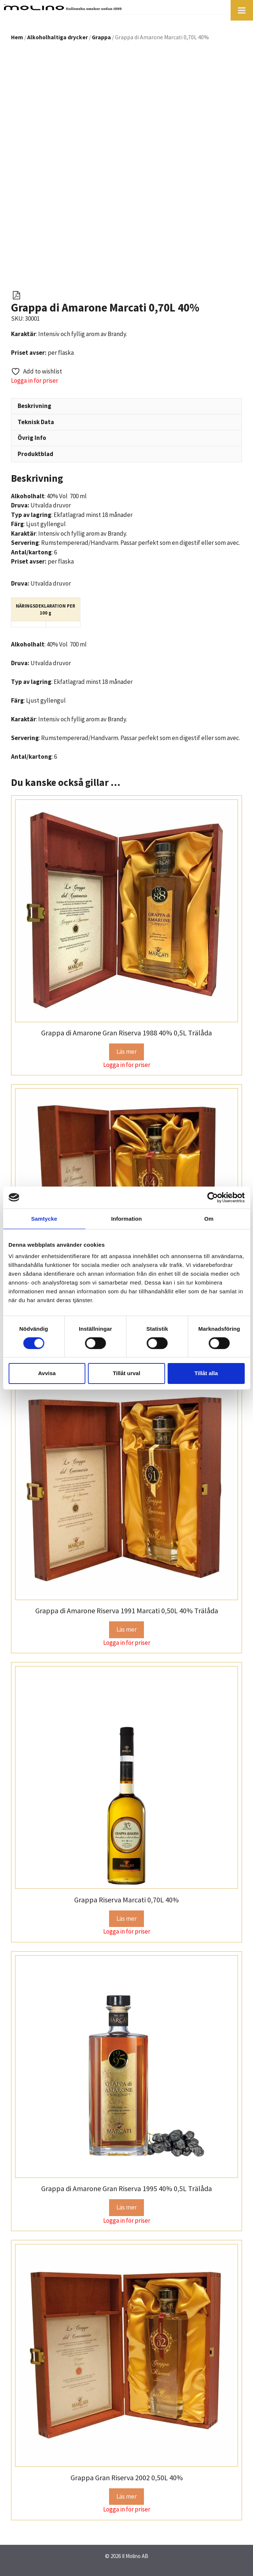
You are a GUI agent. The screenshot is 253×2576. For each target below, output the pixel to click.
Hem (17, 37)
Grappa (101, 37)
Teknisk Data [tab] (36, 422)
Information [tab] (126, 1218)
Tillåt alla (206, 1373)
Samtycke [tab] (44, 1218)
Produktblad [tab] (35, 454)
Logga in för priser (34, 380)
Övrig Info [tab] (32, 438)
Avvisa (47, 1373)
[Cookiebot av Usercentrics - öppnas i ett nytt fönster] (212, 1197)
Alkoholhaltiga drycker (57, 37)
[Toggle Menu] (242, 10)
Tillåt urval (126, 1373)
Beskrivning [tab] (34, 406)
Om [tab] (208, 1218)
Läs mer (126, 1051)
